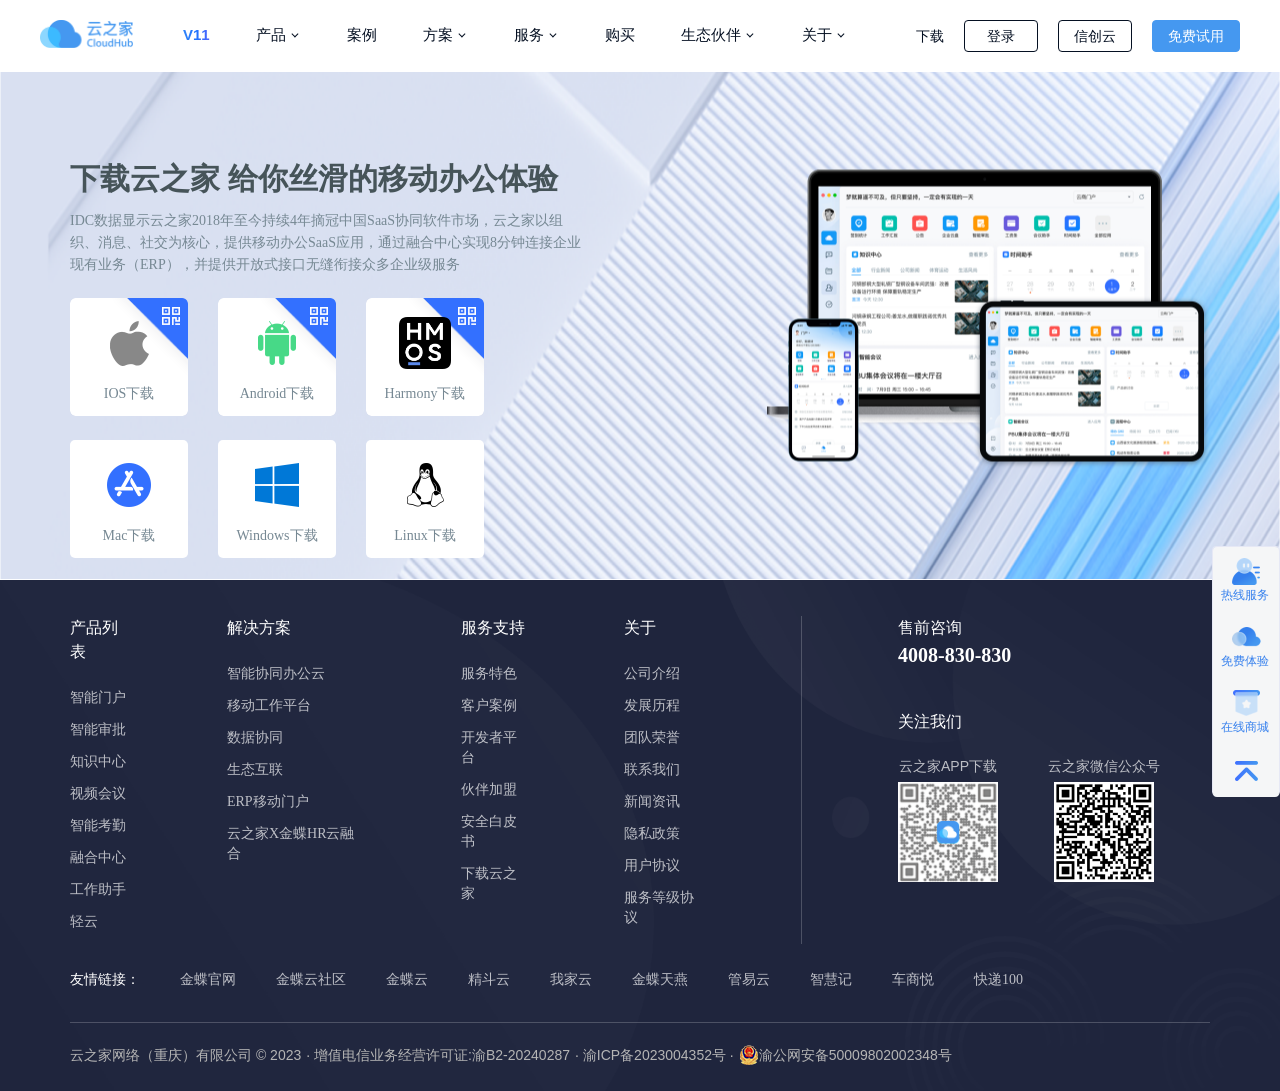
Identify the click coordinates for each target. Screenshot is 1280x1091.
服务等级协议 (659, 907)
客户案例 (489, 705)
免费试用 (1196, 36)
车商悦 (913, 979)
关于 (817, 34)
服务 (529, 34)
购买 (620, 34)
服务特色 (489, 673)
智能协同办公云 (276, 673)
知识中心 (98, 761)
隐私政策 (652, 833)
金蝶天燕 (660, 979)
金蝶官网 (208, 979)
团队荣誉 (652, 737)
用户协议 (652, 865)
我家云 (571, 979)
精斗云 (489, 979)
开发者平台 (489, 747)
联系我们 (652, 769)
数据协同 (255, 737)
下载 (930, 36)
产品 (271, 34)
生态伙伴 (711, 34)
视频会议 (98, 793)
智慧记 (831, 979)
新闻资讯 (652, 801)
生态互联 (255, 769)
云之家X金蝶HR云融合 (291, 843)
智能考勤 (98, 825)
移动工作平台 (269, 705)
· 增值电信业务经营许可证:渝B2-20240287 (438, 1055)
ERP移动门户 (268, 801)
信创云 (1095, 36)
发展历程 (652, 705)
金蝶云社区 (311, 979)
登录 (1001, 36)
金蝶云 (407, 979)
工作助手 (98, 889)
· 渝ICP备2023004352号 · (654, 1055)
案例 (362, 34)
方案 (438, 34)
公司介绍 (652, 673)
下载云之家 (489, 883)
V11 (196, 34)
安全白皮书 (489, 831)
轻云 (84, 921)
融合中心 (98, 857)
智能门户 (98, 697)
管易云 (749, 979)
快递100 (998, 979)
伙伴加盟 (489, 789)
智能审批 (98, 729)
